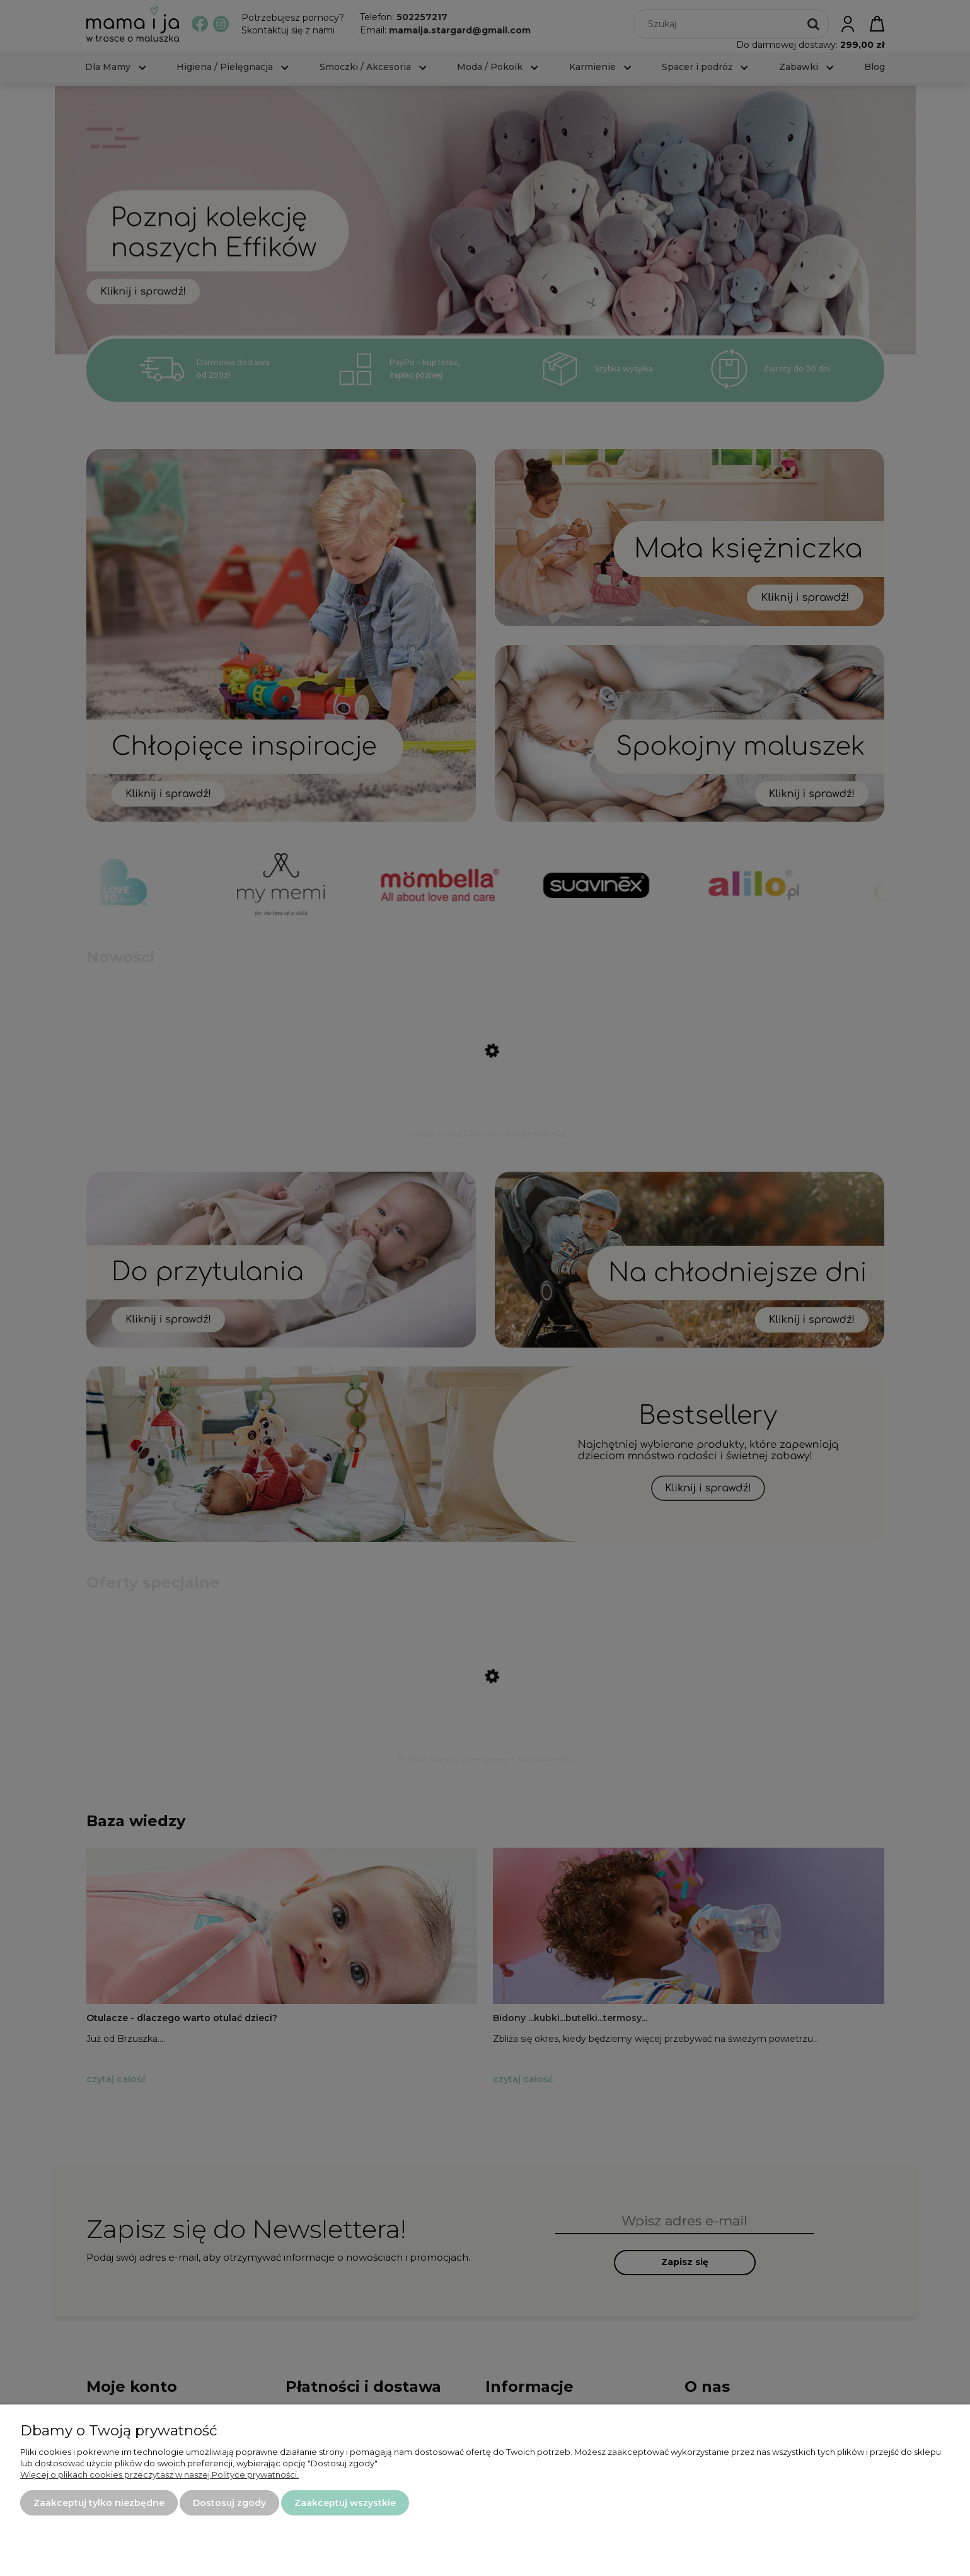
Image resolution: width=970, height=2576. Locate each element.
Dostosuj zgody (229, 2503)
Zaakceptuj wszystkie (345, 2503)
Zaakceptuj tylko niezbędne (99, 2503)
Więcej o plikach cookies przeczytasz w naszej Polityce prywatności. (159, 2474)
